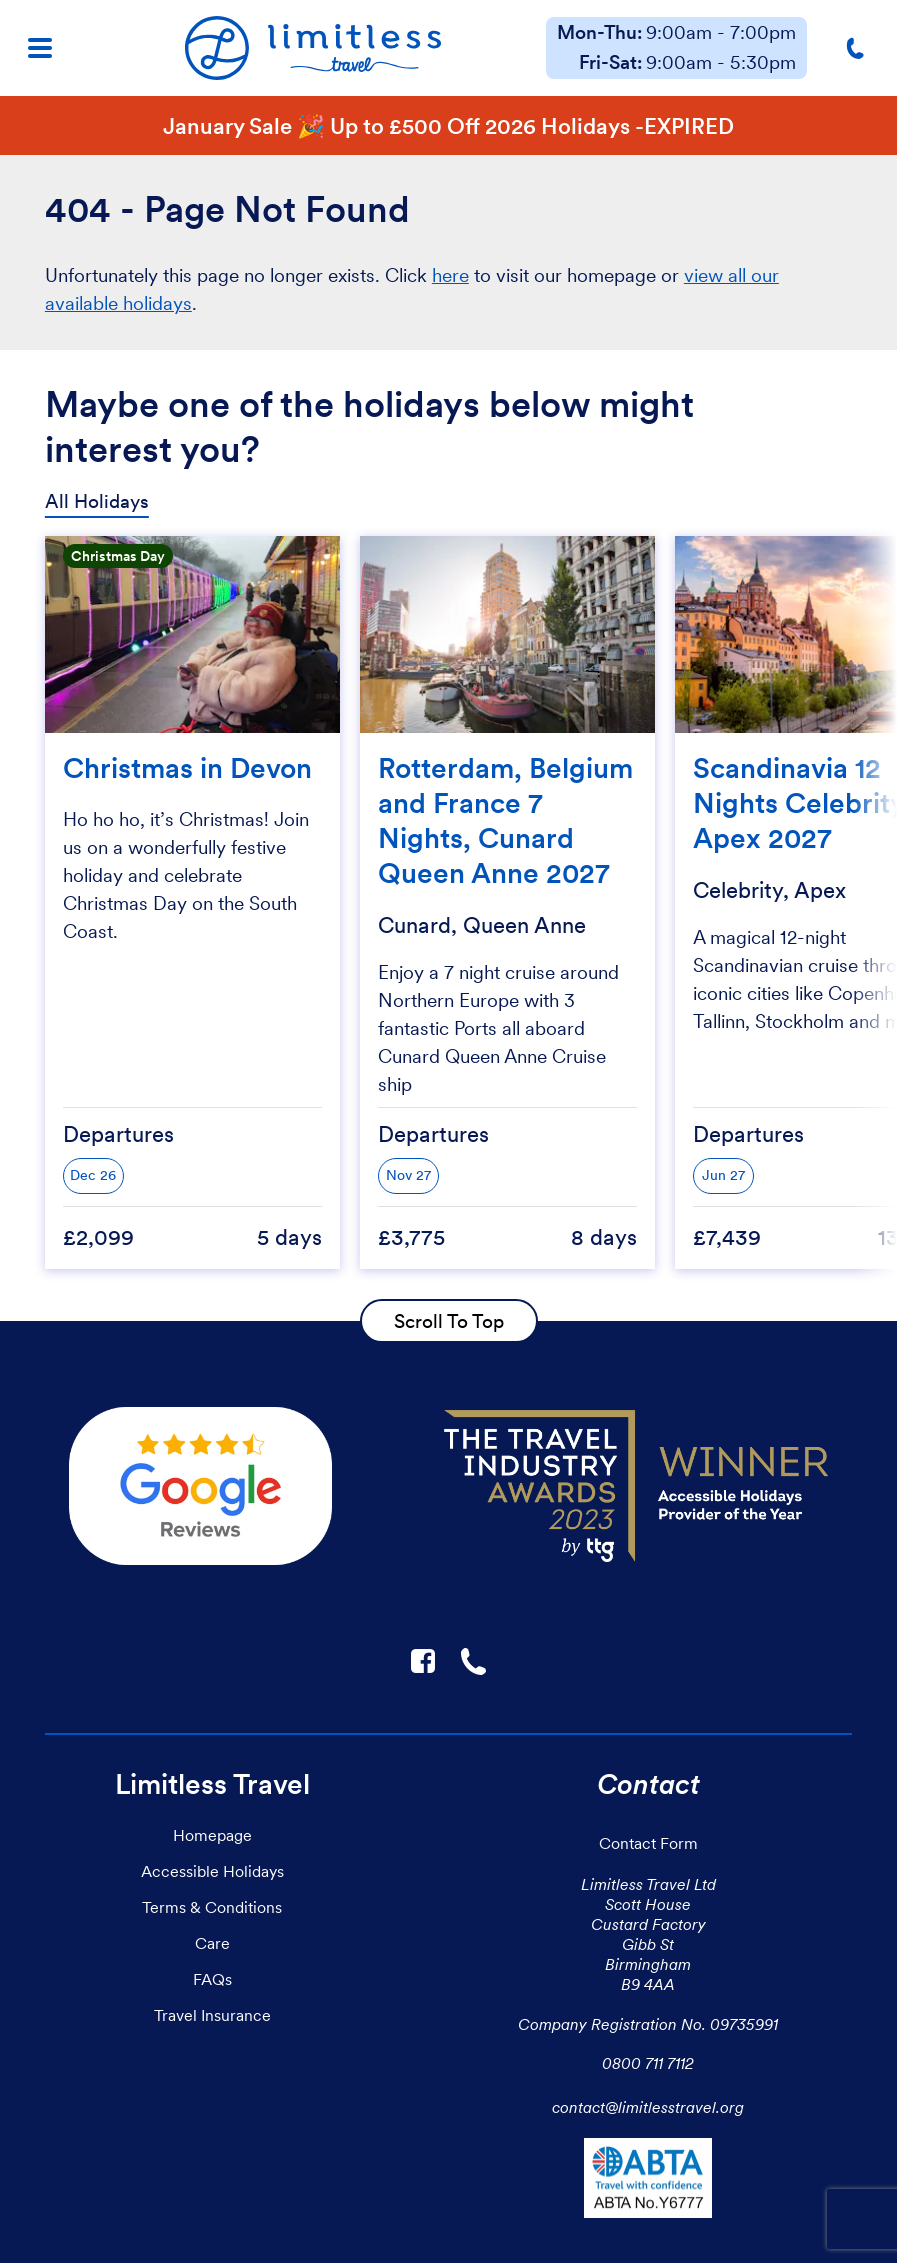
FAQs (212, 1979)
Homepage (212, 1835)
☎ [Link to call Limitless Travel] (475, 1661)
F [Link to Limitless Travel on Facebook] (423, 1661)
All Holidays (97, 501)
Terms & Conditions (212, 1907)
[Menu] (40, 48)
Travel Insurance (212, 2015)
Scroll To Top (449, 1321)
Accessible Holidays (212, 1871)
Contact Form (648, 1843)
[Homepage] (313, 48)
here (450, 275)
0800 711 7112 (648, 2063)
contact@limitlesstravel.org (648, 2107)
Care (212, 1943)
